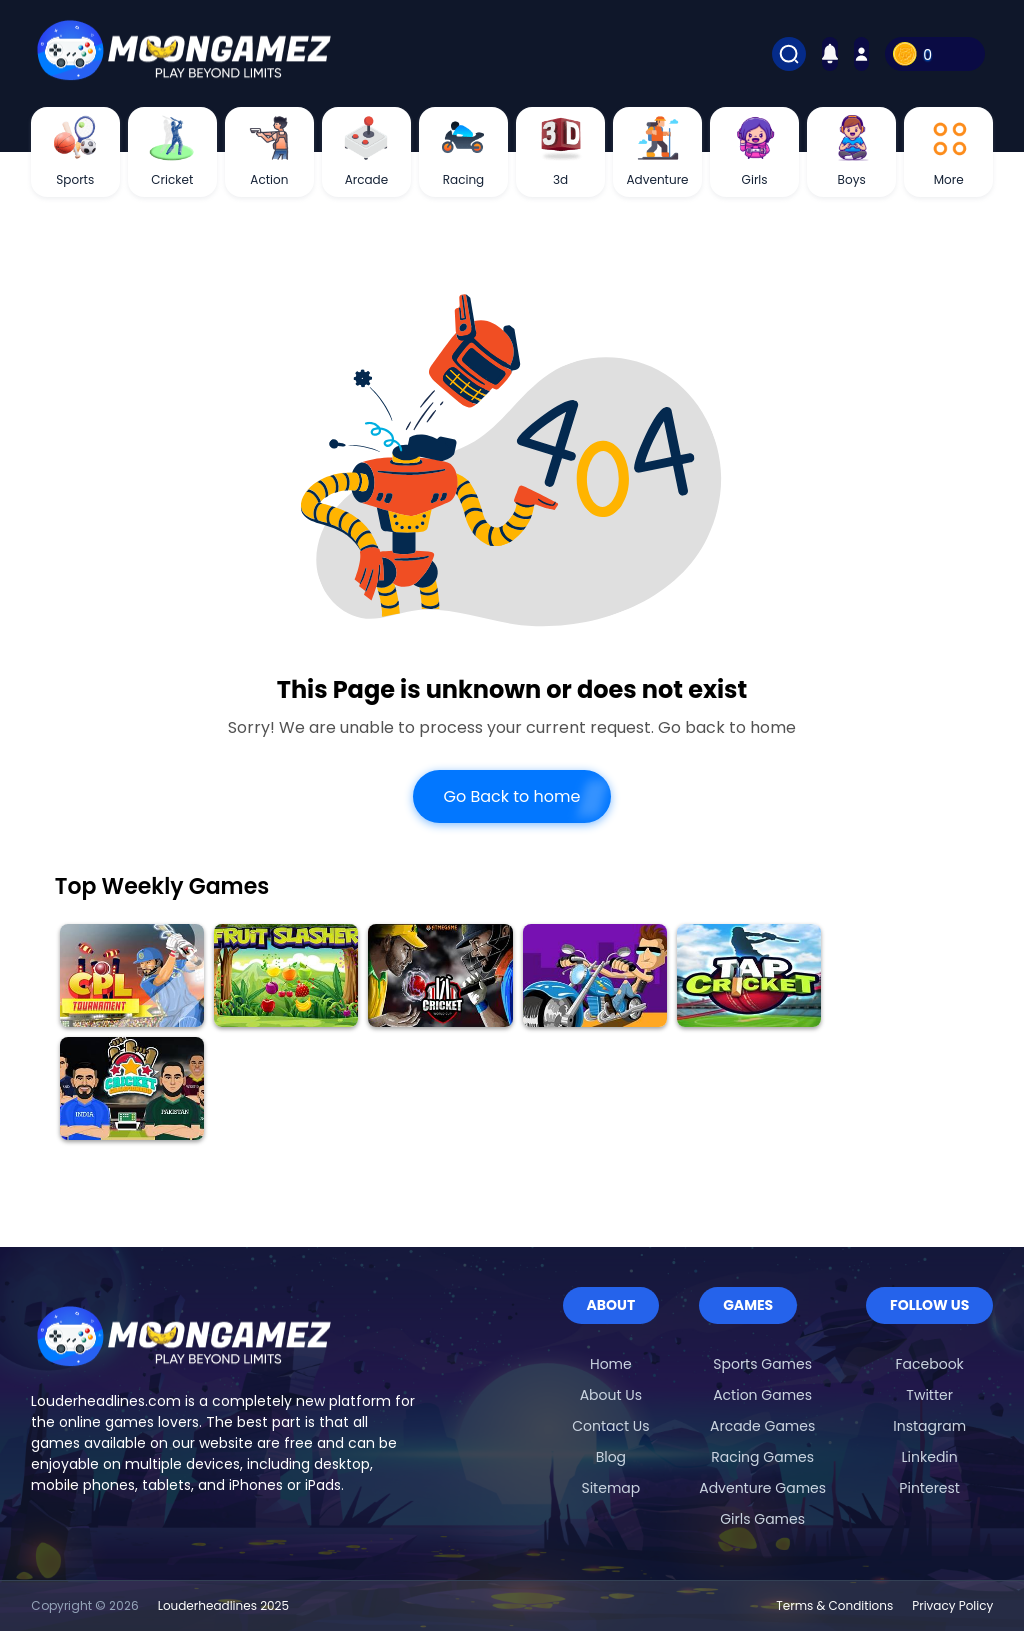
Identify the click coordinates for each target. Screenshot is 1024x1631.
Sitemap (610, 1488)
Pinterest (929, 1488)
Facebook (930, 1364)
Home (611, 1364)
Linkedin (930, 1457)
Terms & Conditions (834, 1605)
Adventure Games (762, 1488)
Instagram (929, 1426)
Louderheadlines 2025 (223, 1605)
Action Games (762, 1395)
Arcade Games (762, 1426)
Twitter (929, 1395)
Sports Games (762, 1364)
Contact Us (610, 1426)
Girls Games (762, 1519)
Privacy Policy (952, 1605)
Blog (611, 1457)
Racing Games (762, 1457)
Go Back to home (511, 796)
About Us (611, 1395)
